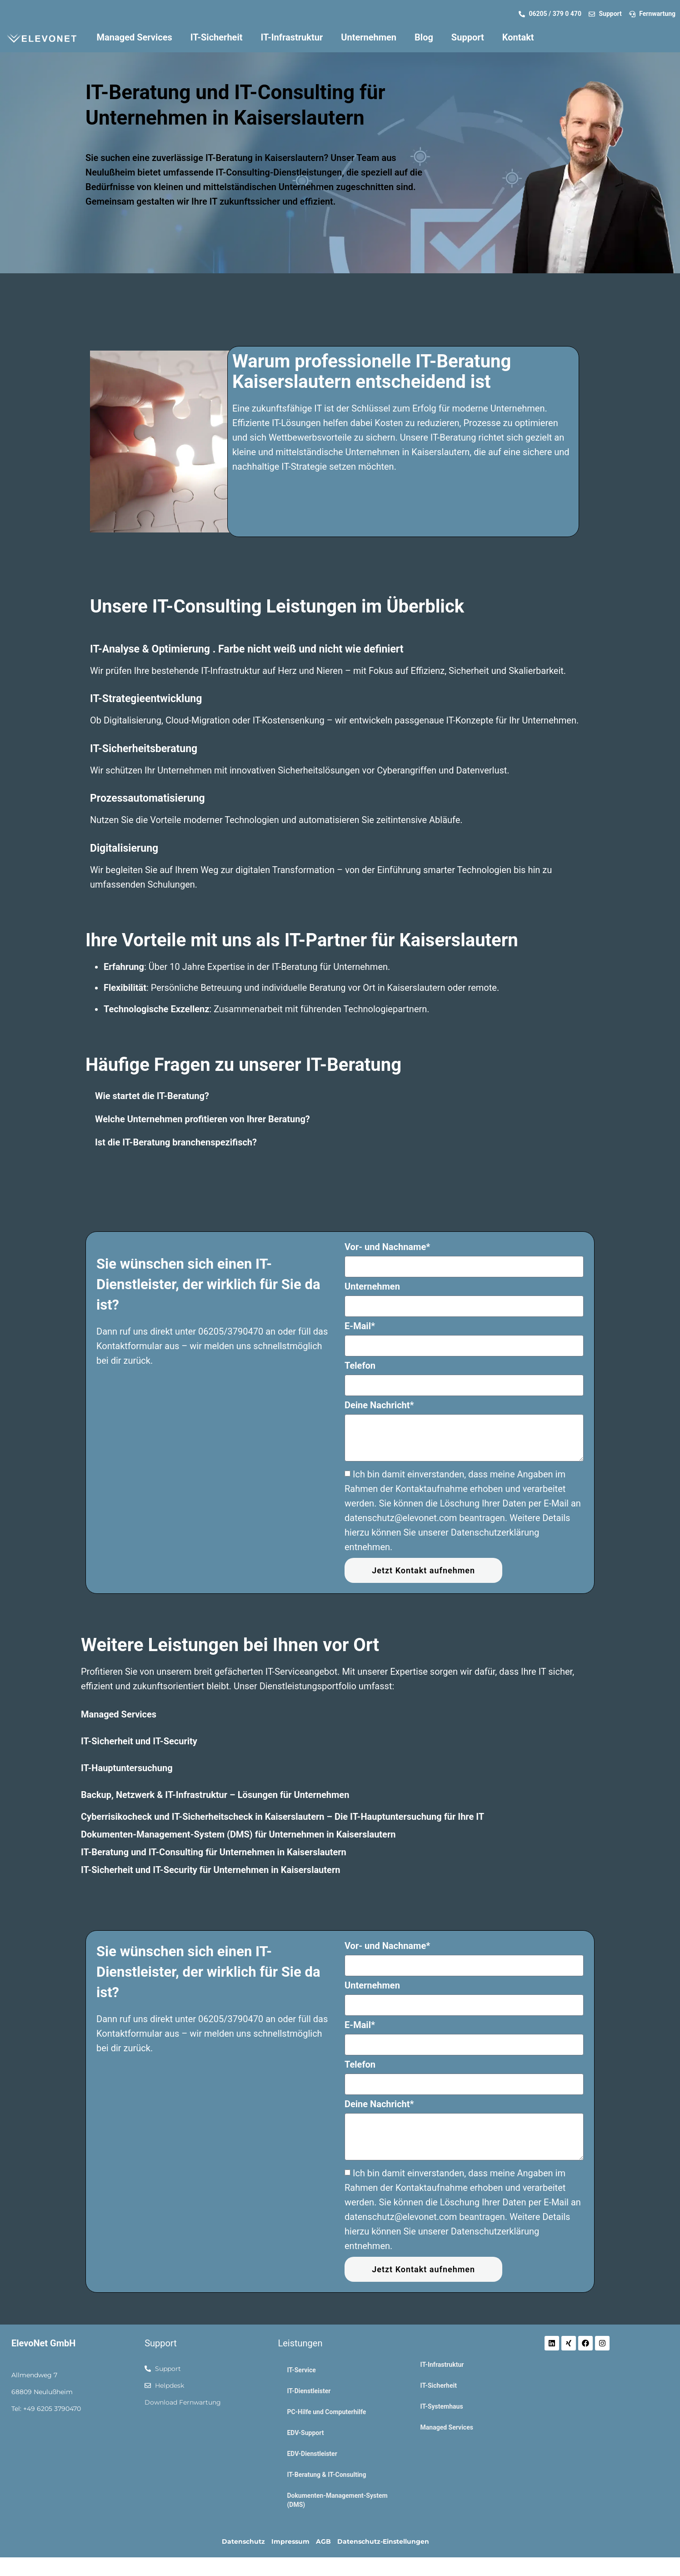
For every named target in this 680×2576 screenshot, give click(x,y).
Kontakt (518, 37)
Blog (424, 37)
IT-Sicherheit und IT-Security (139, 1741)
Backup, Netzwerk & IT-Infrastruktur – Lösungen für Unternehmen (215, 1794)
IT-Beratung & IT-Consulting (326, 2474)
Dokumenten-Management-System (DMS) (337, 2500)
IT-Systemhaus (441, 2406)
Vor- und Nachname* (387, 1247)
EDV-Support (305, 2432)
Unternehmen (368, 37)
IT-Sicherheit (216, 37)
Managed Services (134, 37)
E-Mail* (360, 1326)
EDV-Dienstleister (312, 2453)
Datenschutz (243, 2541)
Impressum (290, 2541)
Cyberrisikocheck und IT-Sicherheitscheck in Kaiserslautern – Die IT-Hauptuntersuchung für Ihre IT (282, 1816)
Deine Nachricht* (379, 1406)
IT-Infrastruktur (291, 37)
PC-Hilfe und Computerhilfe (326, 2411)
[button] (340, 1096)
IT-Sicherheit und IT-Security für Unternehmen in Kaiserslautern (210, 1869)
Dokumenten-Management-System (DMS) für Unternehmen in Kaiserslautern (238, 1834)
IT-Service (301, 2370)
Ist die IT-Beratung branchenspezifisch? (176, 1142)
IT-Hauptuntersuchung (127, 1768)
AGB (323, 2541)
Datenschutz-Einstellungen (383, 2541)
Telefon (360, 1366)
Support (467, 37)
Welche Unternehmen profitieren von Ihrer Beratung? (202, 1119)
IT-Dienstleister (308, 2391)
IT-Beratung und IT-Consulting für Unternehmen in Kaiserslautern (213, 1852)
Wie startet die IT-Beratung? (152, 1095)
